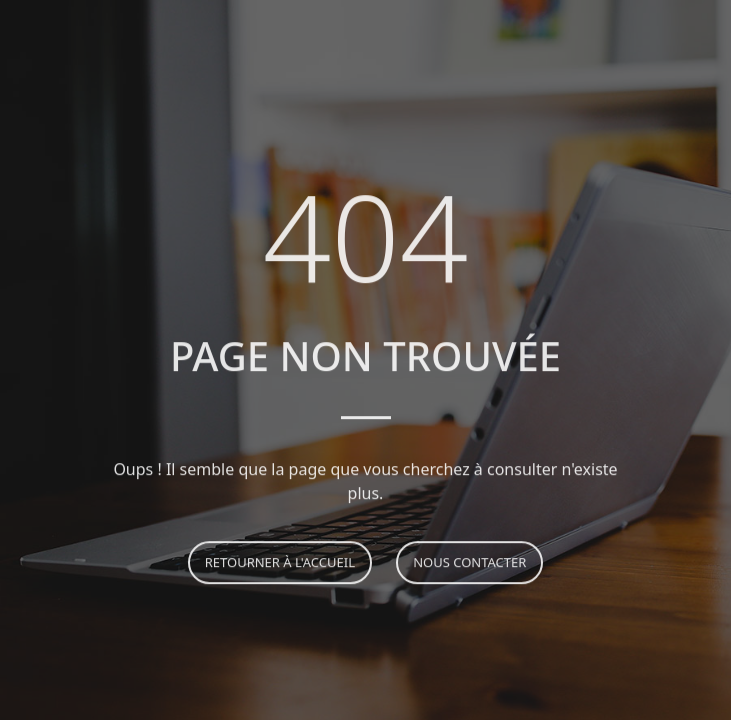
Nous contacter (469, 564)
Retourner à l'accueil (280, 564)
